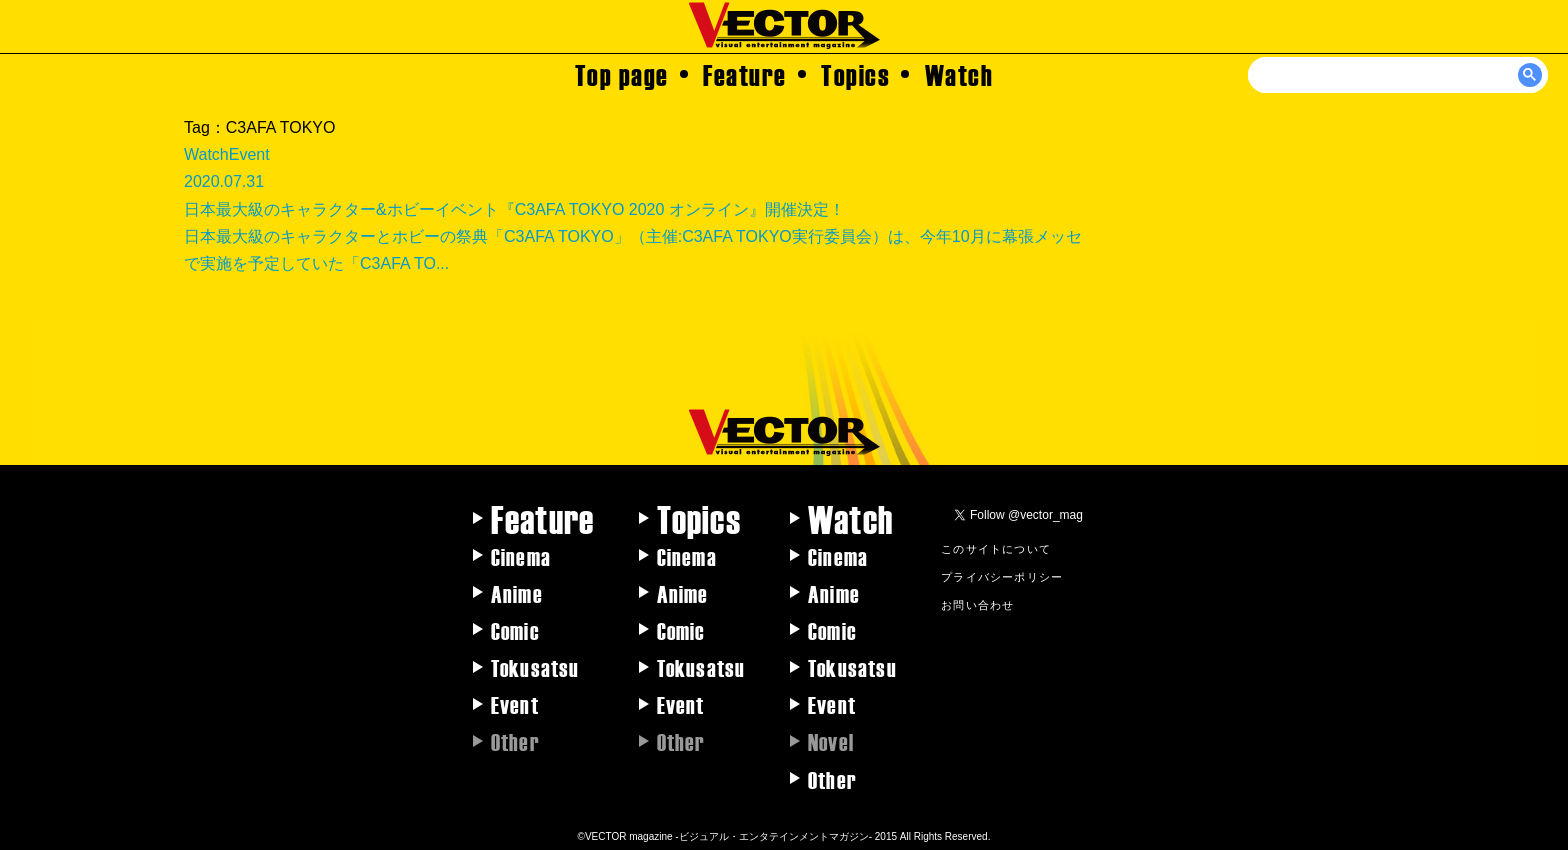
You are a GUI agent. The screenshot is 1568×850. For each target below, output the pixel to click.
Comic (515, 630)
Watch (959, 74)
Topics (855, 74)
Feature (745, 74)
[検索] (1399, 75)
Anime (517, 593)
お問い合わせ (977, 604)
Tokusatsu (535, 667)
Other (832, 779)
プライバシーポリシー (1002, 576)
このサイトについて (996, 548)
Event (515, 704)
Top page (622, 74)
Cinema (521, 556)
